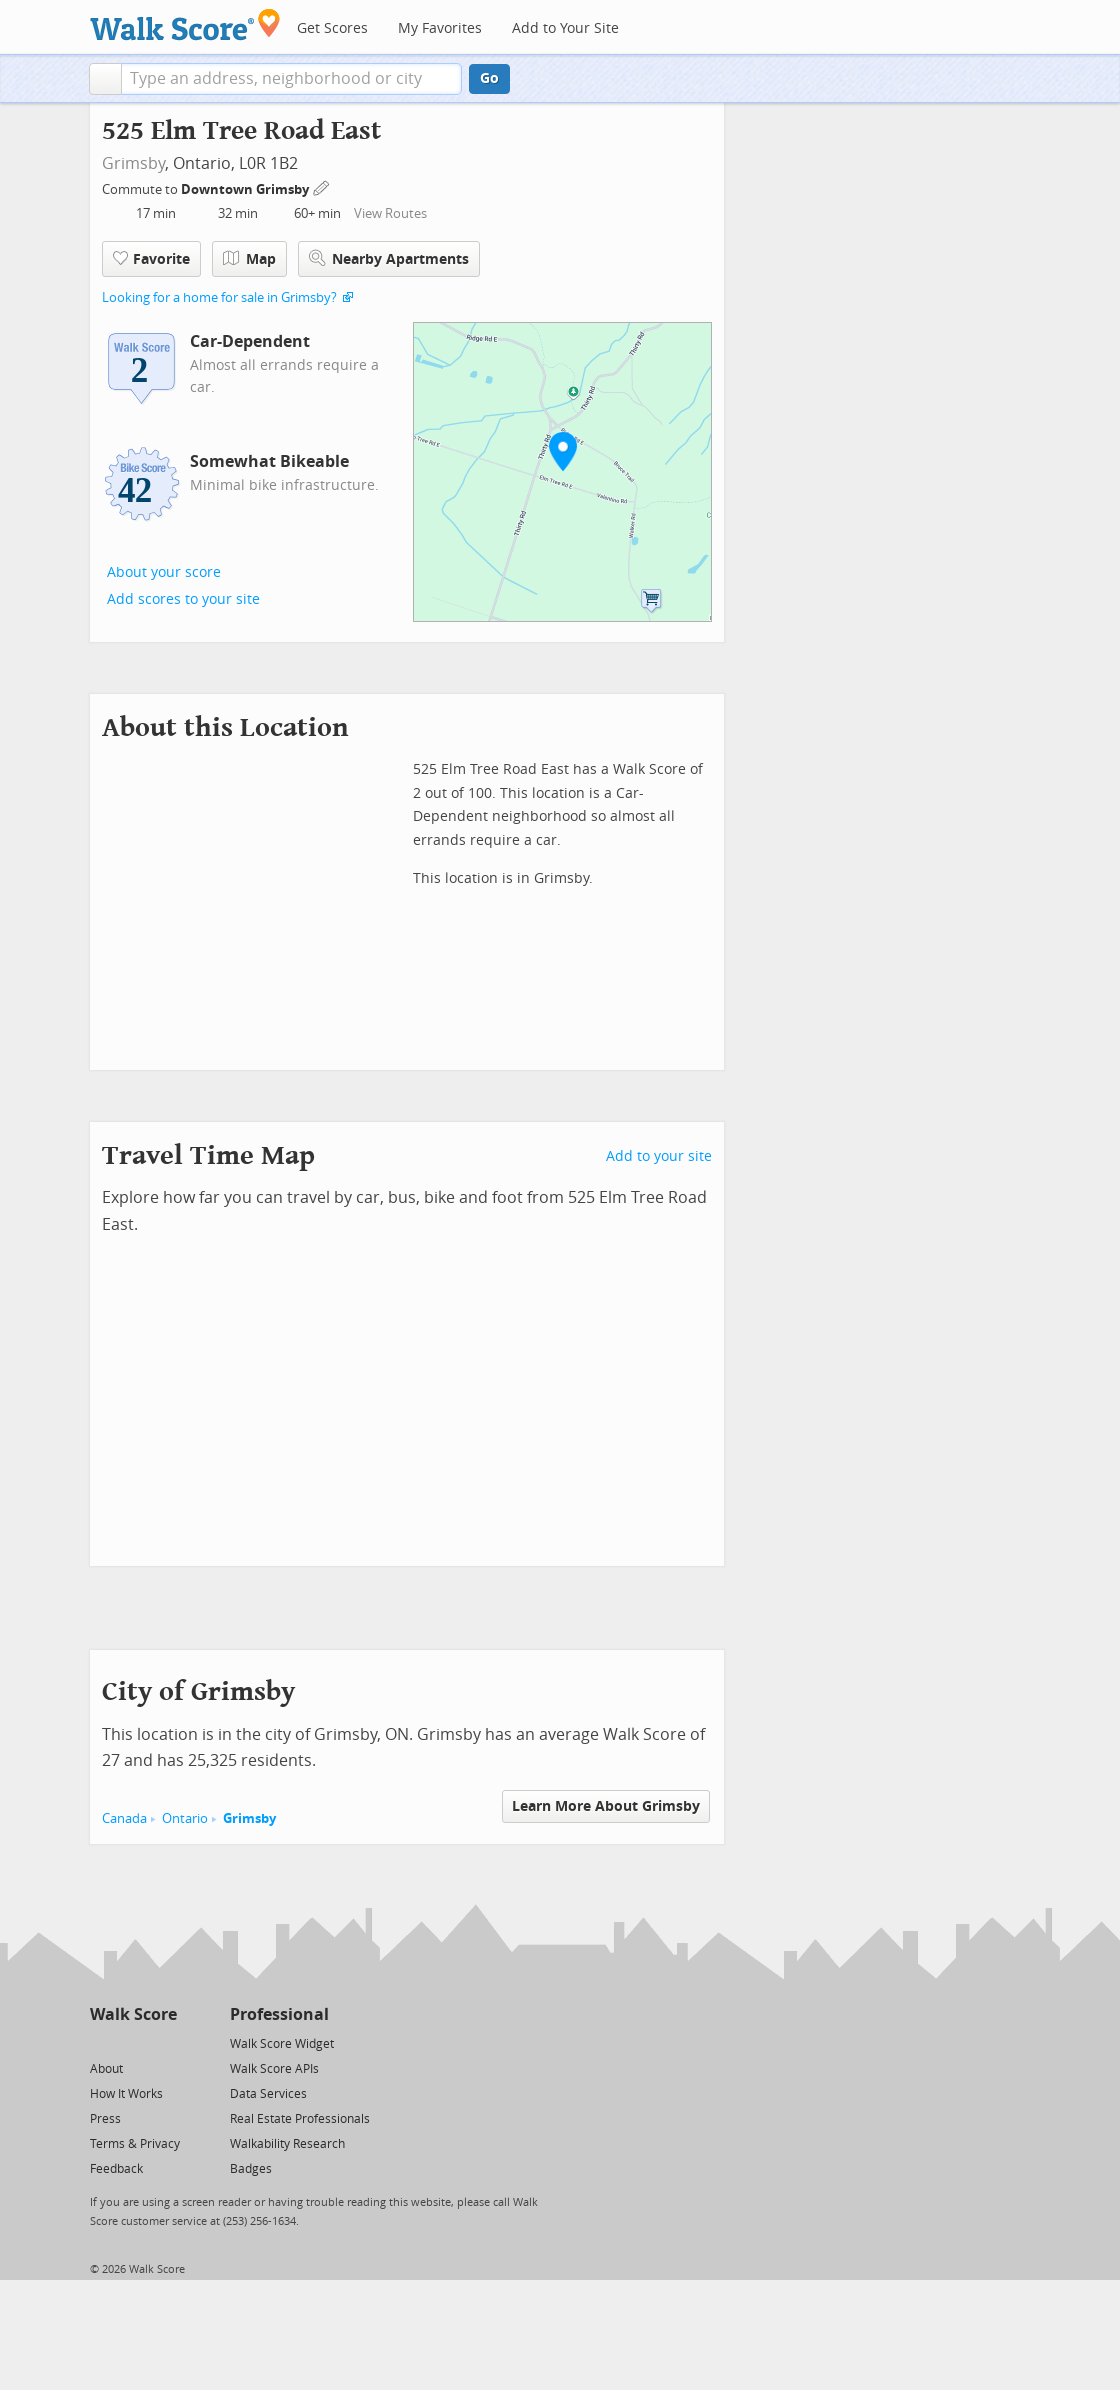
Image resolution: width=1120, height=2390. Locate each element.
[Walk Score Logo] (185, 24)
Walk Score (133, 2014)
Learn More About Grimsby (606, 1806)
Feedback (116, 2169)
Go (489, 78)
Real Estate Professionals (300, 2119)
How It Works (126, 2094)
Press (105, 2119)
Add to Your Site (565, 28)
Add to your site (659, 1156)
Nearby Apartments (389, 258)
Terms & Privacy (135, 2144)
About (106, 2069)
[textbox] (291, 79)
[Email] (163, 2042)
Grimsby (133, 163)
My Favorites (440, 28)
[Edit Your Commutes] (322, 186)
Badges (251, 2169)
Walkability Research (287, 2144)
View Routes (390, 213)
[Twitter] (101, 2042)
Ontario (185, 1818)
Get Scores (332, 28)
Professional (279, 2014)
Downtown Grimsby (246, 189)
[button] (105, 79)
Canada (124, 1818)
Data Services (268, 2094)
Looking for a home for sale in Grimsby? (219, 297)
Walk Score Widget (282, 2044)
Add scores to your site (183, 599)
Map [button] (249, 259)
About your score (164, 572)
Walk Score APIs (274, 2069)
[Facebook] (132, 2042)
